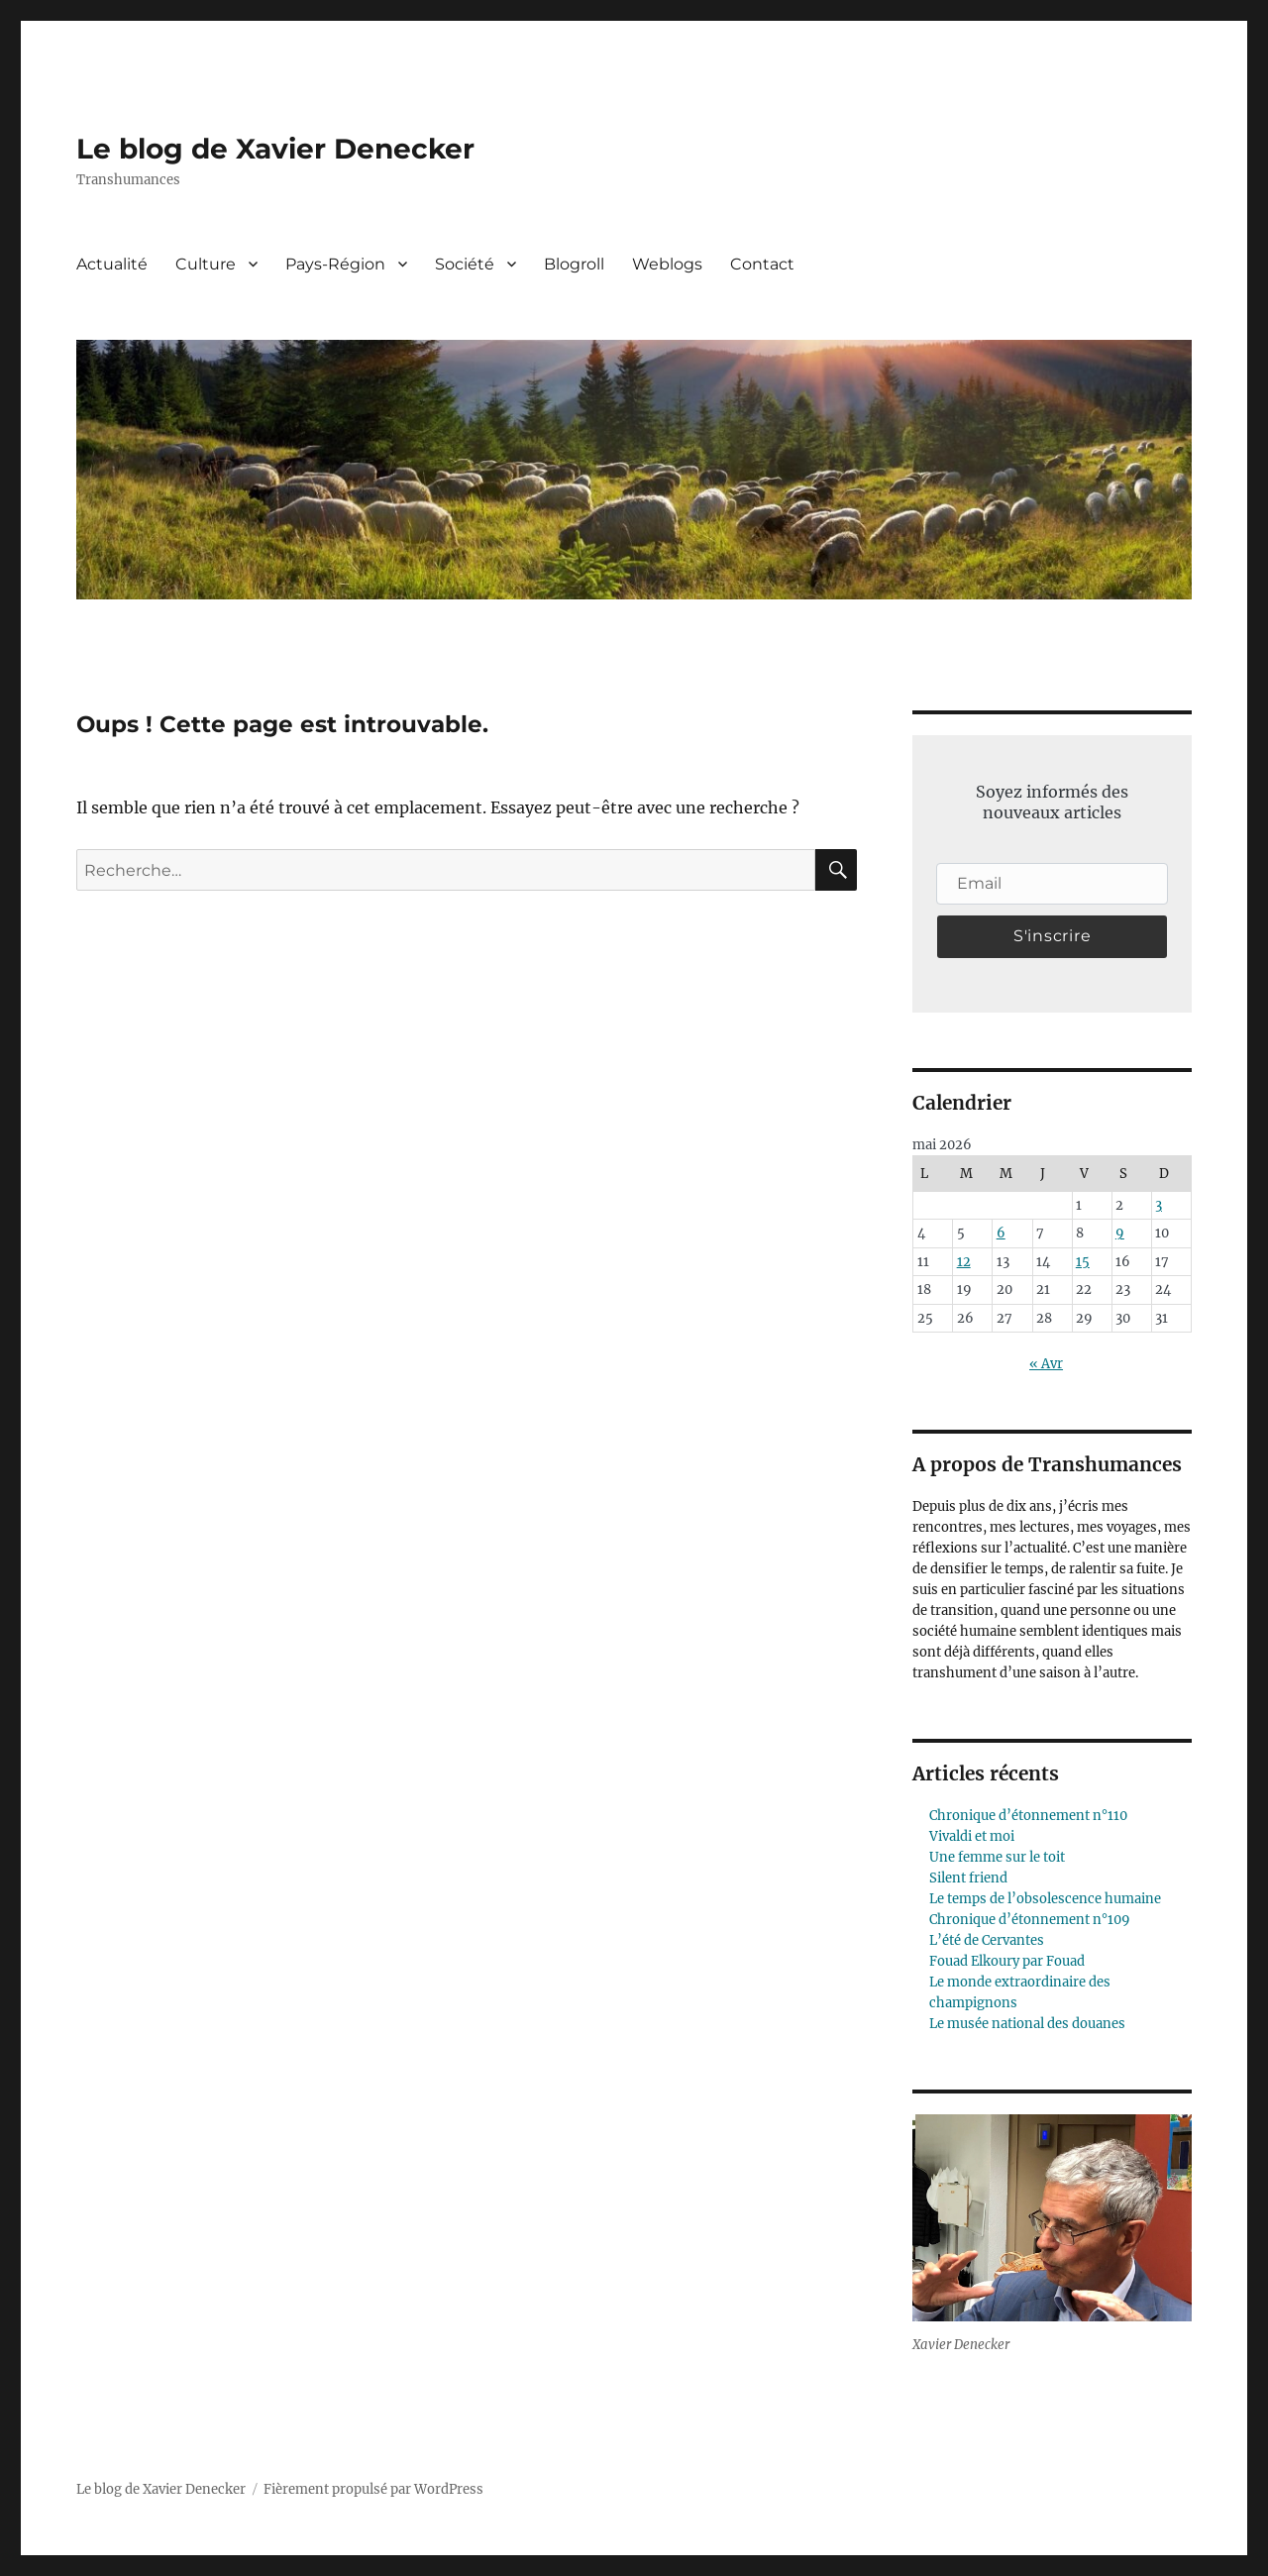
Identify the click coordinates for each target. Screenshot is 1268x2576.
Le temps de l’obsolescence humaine (1045, 1898)
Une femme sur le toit (997, 1857)
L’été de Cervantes (986, 1940)
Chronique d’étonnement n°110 (1028, 1815)
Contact (762, 264)
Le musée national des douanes (1027, 2023)
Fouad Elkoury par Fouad (1007, 1961)
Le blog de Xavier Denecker (275, 148)
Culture (205, 264)
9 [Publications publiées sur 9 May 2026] (1119, 1233)
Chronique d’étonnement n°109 (1029, 1919)
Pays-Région (335, 264)
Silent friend (968, 1878)
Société (464, 264)
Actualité (112, 264)
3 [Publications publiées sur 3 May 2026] (1158, 1205)
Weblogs (667, 264)
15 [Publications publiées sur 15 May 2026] (1083, 1261)
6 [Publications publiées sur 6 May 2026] (1001, 1233)
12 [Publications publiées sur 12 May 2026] (964, 1261)
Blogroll (574, 264)
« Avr (1046, 1363)
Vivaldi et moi (971, 1836)
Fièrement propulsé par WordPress (373, 2489)
